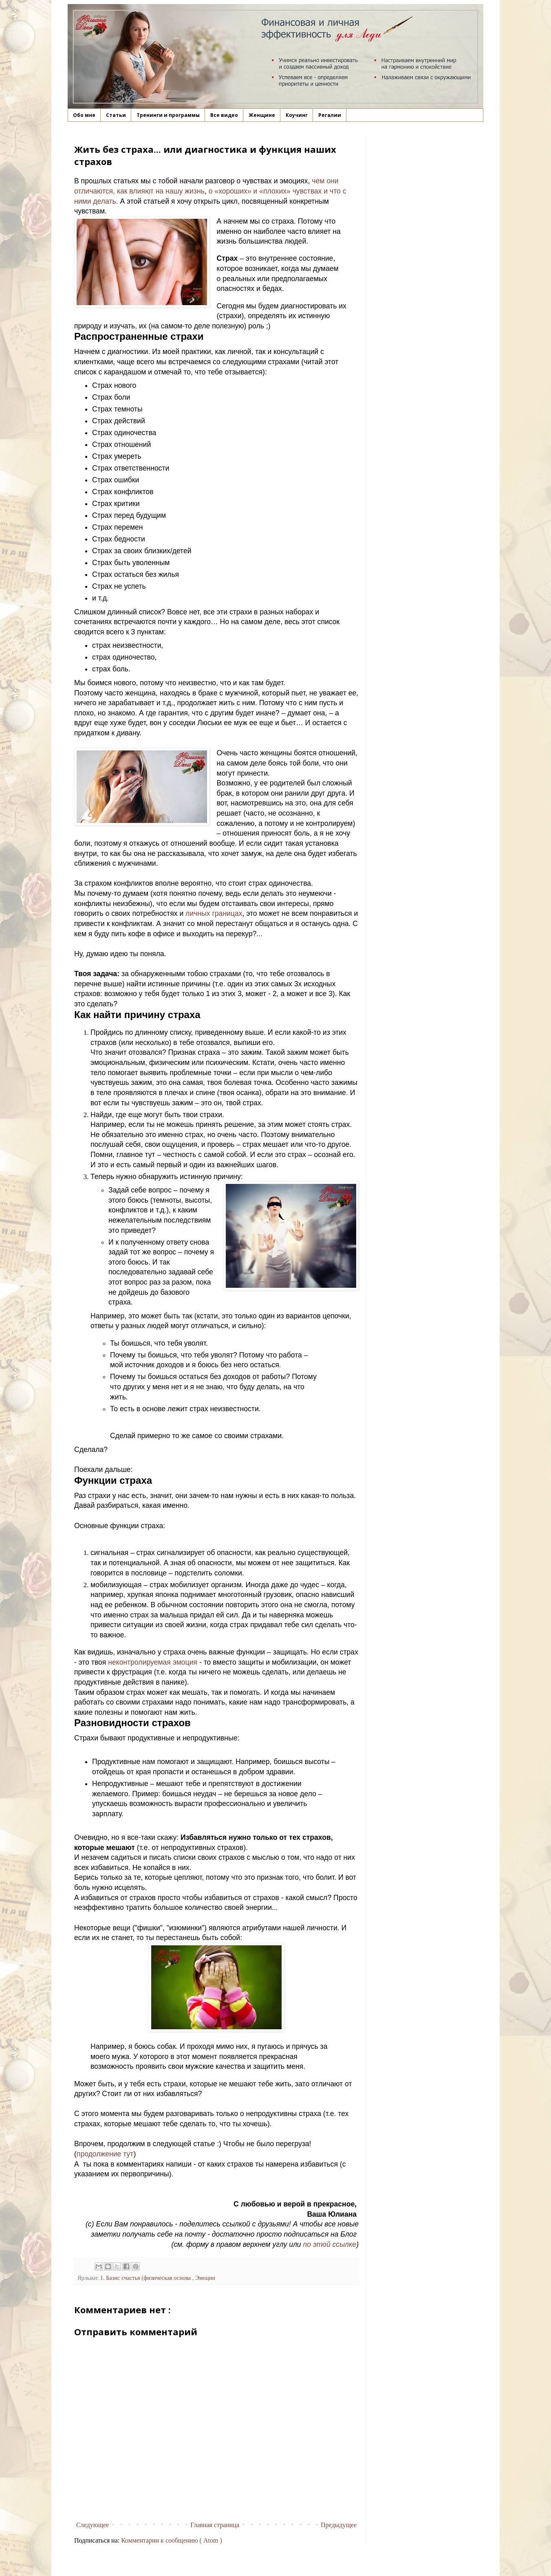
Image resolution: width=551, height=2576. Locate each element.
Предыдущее (339, 2524)
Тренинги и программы (168, 115)
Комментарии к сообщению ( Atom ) (171, 2540)
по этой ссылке (330, 2244)
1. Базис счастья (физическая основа (146, 2278)
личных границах (213, 913)
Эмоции (205, 2278)
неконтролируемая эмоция (152, 1662)
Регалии (329, 115)
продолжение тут (105, 2154)
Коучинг (297, 115)
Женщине (262, 115)
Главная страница (214, 2524)
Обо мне (84, 115)
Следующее (92, 2524)
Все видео (224, 115)
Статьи (116, 115)
